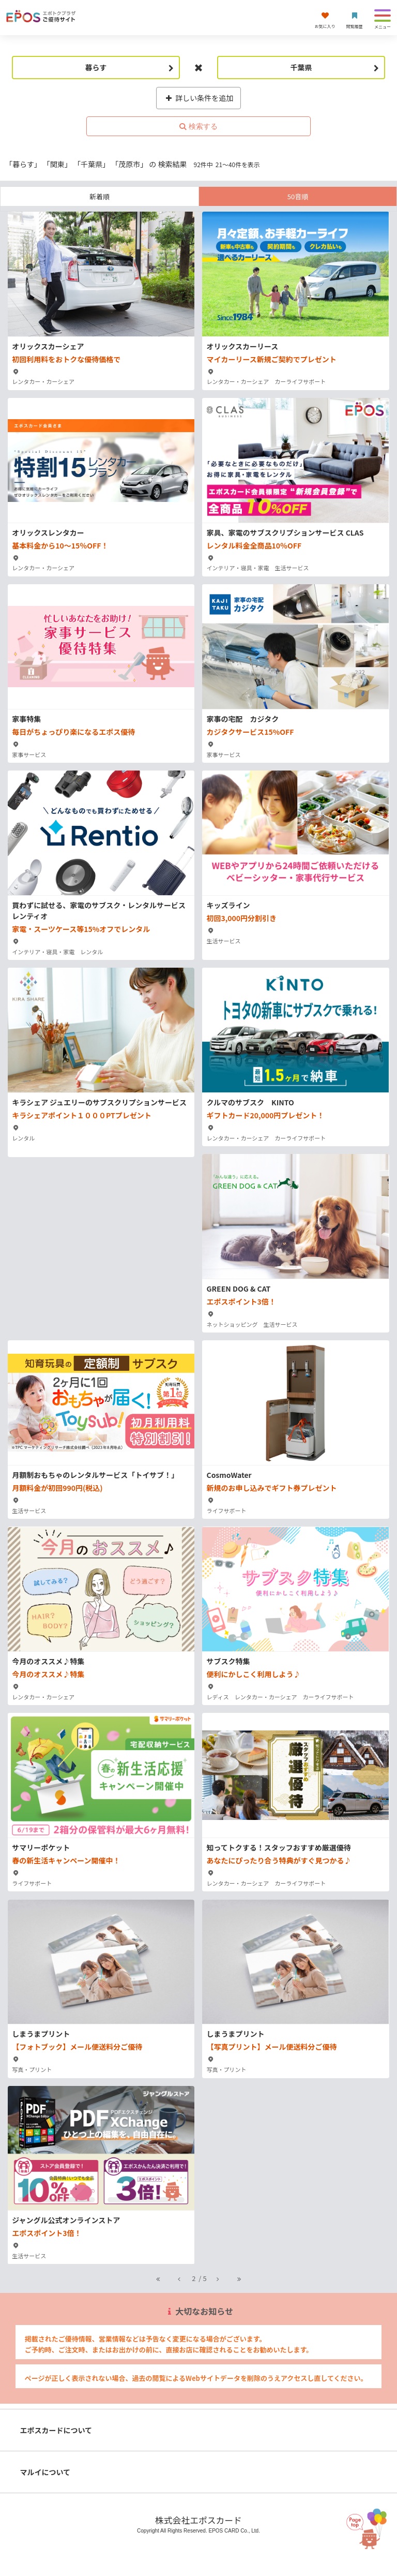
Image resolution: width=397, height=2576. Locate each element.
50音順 (297, 196)
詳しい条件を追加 (199, 98)
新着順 (99, 196)
